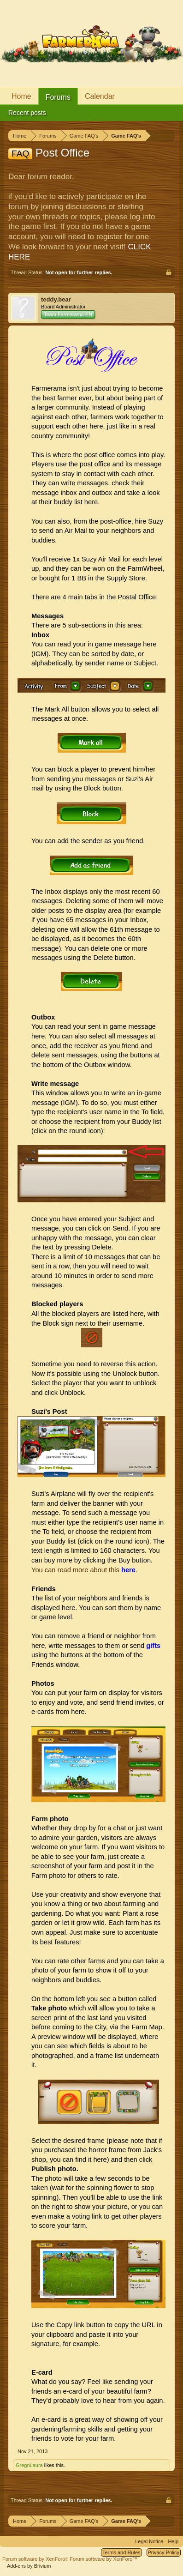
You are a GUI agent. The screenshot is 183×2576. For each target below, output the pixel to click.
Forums (58, 97)
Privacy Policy (163, 2552)
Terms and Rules (121, 2552)
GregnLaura (29, 2465)
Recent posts (27, 112)
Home (21, 96)
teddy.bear (56, 299)
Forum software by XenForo (36, 2559)
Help (173, 2541)
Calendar (100, 96)
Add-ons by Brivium (29, 2566)
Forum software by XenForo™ (103, 2559)
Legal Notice (149, 2541)
